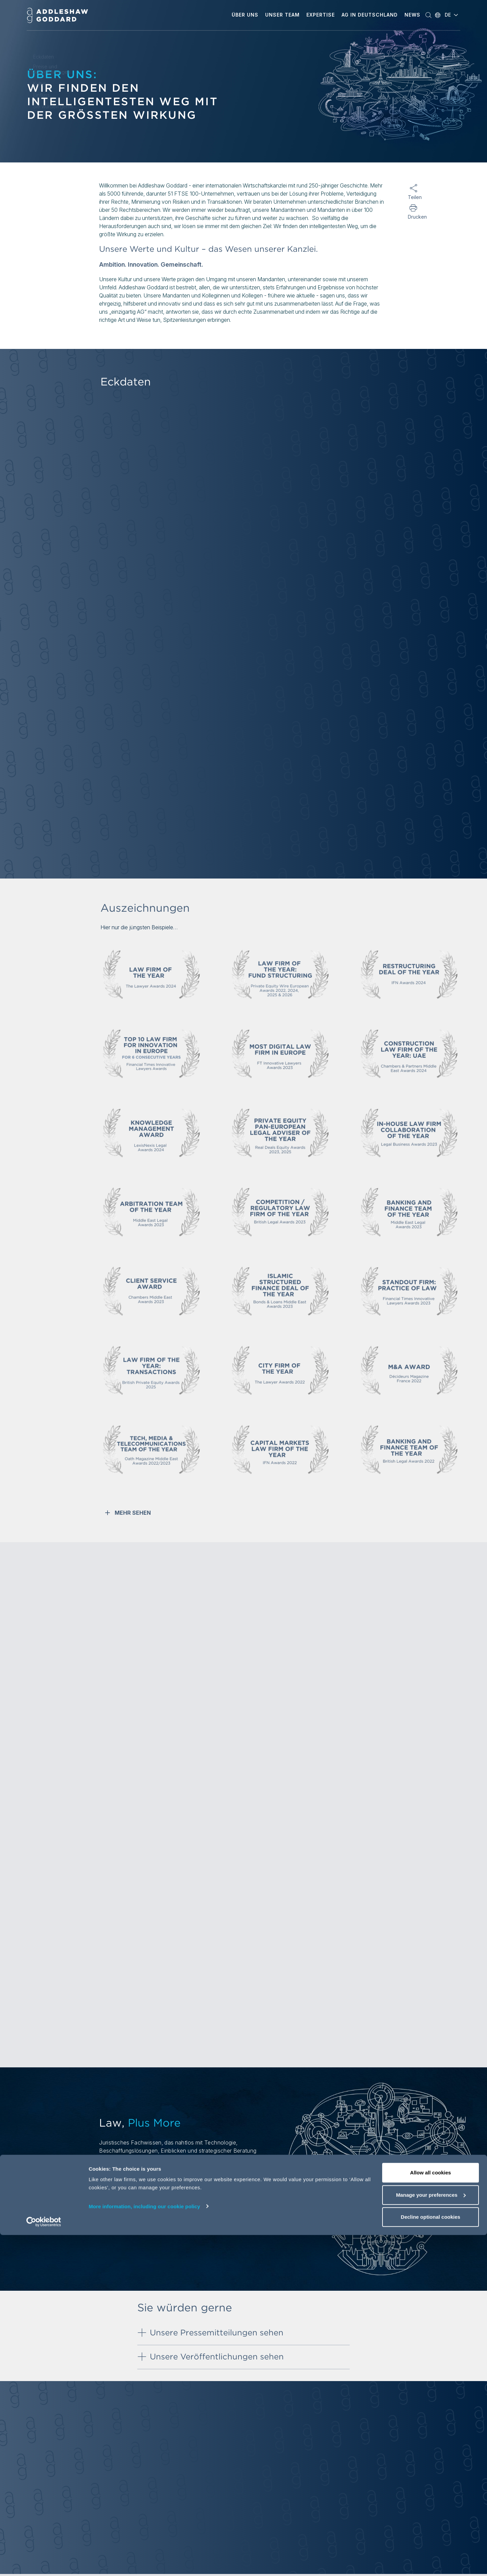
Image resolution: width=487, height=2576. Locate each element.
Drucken (413, 217)
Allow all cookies (430, 2513)
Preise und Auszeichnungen (51, 69)
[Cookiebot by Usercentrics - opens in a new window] (43, 2563)
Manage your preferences (431, 2536)
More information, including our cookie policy (144, 2547)
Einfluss (41, 95)
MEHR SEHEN (127, 1512)
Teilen (413, 197)
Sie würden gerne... (54, 106)
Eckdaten (43, 57)
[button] (245, 15)
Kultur (39, 83)
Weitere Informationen (130, 2190)
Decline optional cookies (430, 2558)
